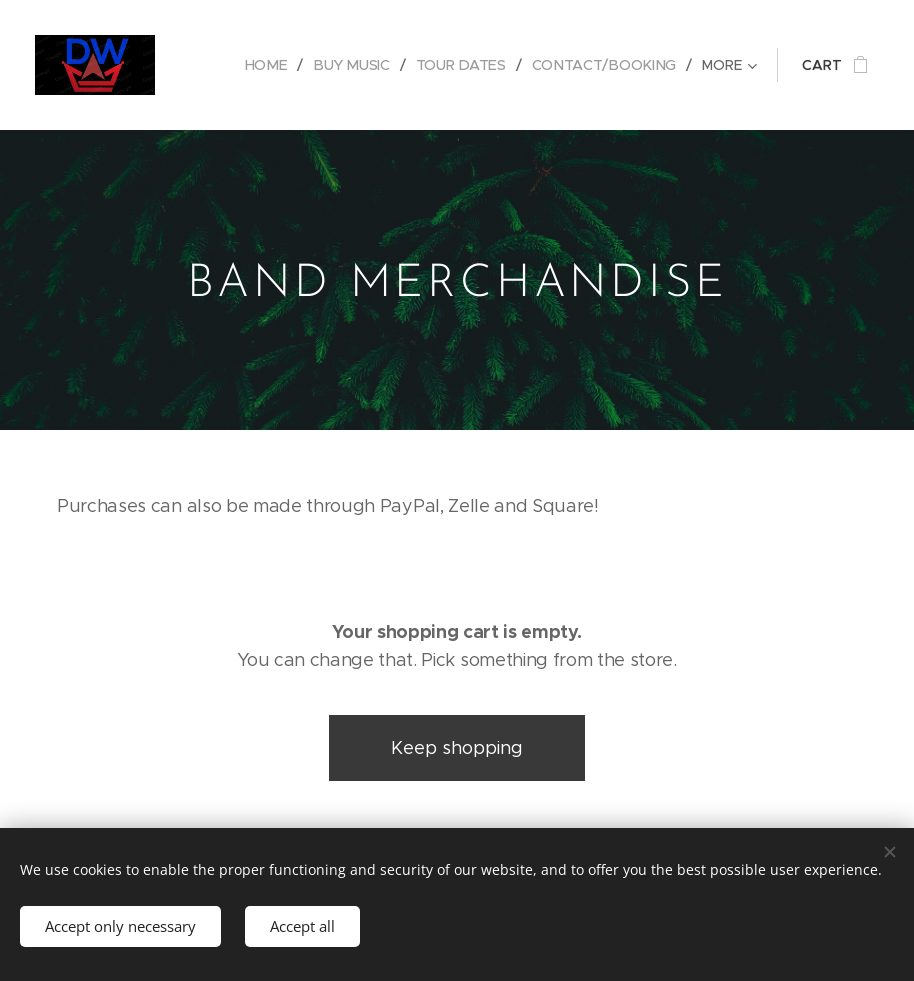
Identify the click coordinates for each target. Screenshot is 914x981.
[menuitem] (275, 65)
